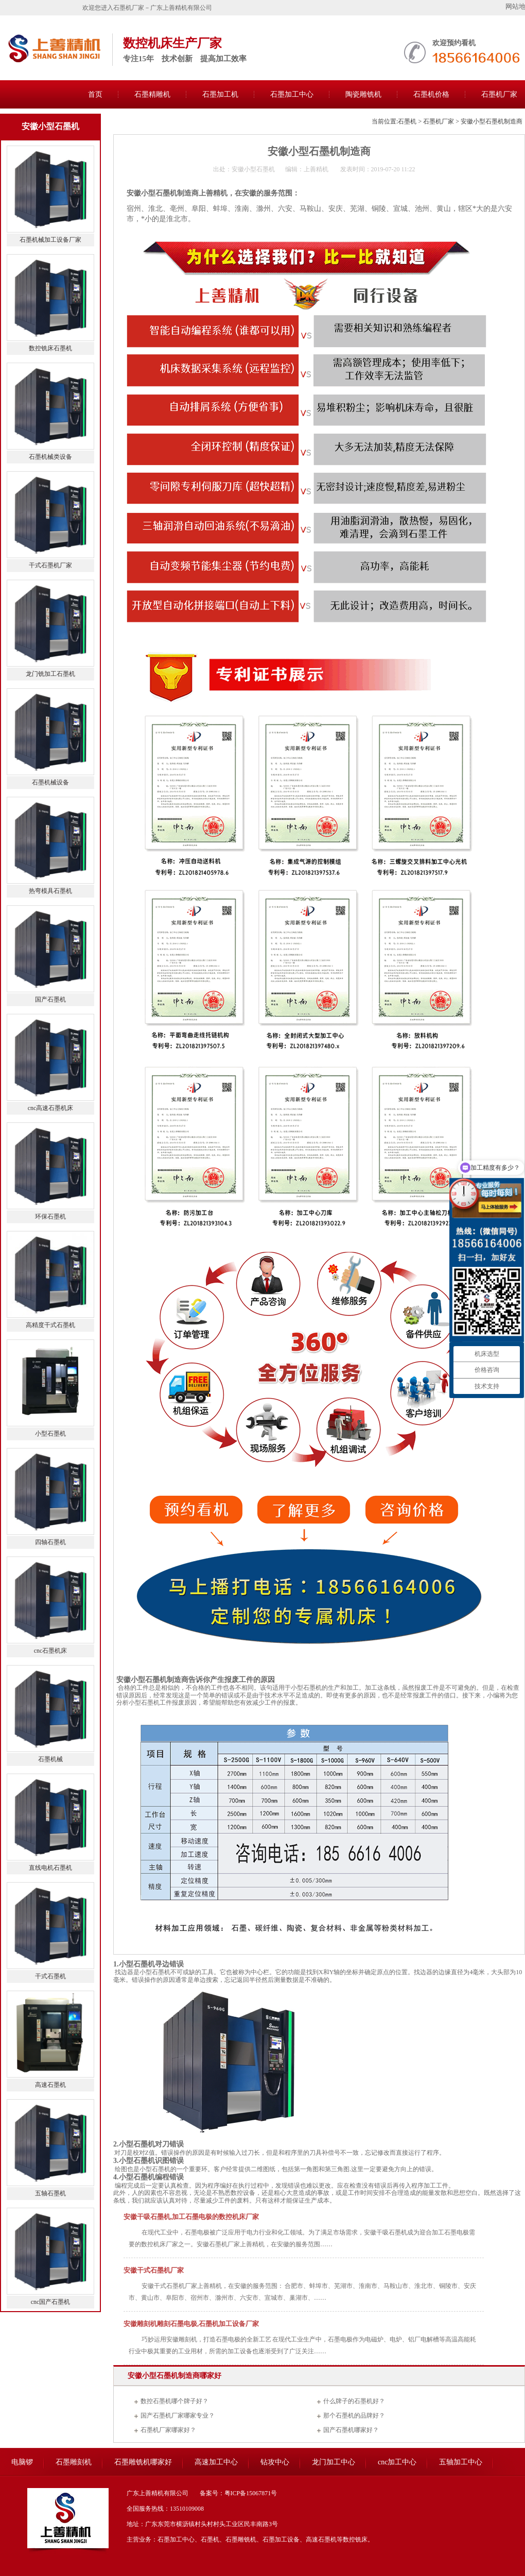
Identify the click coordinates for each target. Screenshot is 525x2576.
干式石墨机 (50, 1976)
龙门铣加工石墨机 (50, 673)
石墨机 (407, 121)
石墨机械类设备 (50, 456)
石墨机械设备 (50, 782)
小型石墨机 (154, 1972)
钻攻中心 (274, 2462)
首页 (95, 94)
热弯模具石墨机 (50, 891)
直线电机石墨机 (50, 1867)
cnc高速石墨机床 (51, 1108)
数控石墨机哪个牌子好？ (174, 2401)
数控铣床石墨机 (50, 348)
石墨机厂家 (438, 121)
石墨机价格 (431, 94)
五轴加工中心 (460, 2462)
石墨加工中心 (291, 94)
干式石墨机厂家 (50, 565)
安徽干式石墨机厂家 (154, 2270)
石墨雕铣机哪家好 (143, 2462)
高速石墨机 (50, 2084)
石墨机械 (50, 1759)
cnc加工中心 (397, 2462)
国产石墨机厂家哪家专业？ (178, 2415)
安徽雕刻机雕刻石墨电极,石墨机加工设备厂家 (191, 2324)
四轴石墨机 (50, 1542)
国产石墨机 (50, 999)
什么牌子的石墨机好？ (354, 2401)
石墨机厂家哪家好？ (168, 2430)
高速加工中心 (216, 2462)
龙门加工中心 (333, 2462)
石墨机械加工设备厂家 (50, 239)
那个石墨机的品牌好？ (354, 2415)
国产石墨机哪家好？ (351, 2430)
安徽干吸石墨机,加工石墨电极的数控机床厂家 (191, 2217)
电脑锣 (22, 2462)
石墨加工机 (220, 94)
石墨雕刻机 (74, 2462)
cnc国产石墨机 (51, 2301)
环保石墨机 (50, 1216)
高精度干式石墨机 (50, 1325)
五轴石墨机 (50, 2193)
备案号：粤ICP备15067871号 (238, 2493)
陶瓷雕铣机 (363, 94)
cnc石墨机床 (50, 1650)
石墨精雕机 (152, 94)
